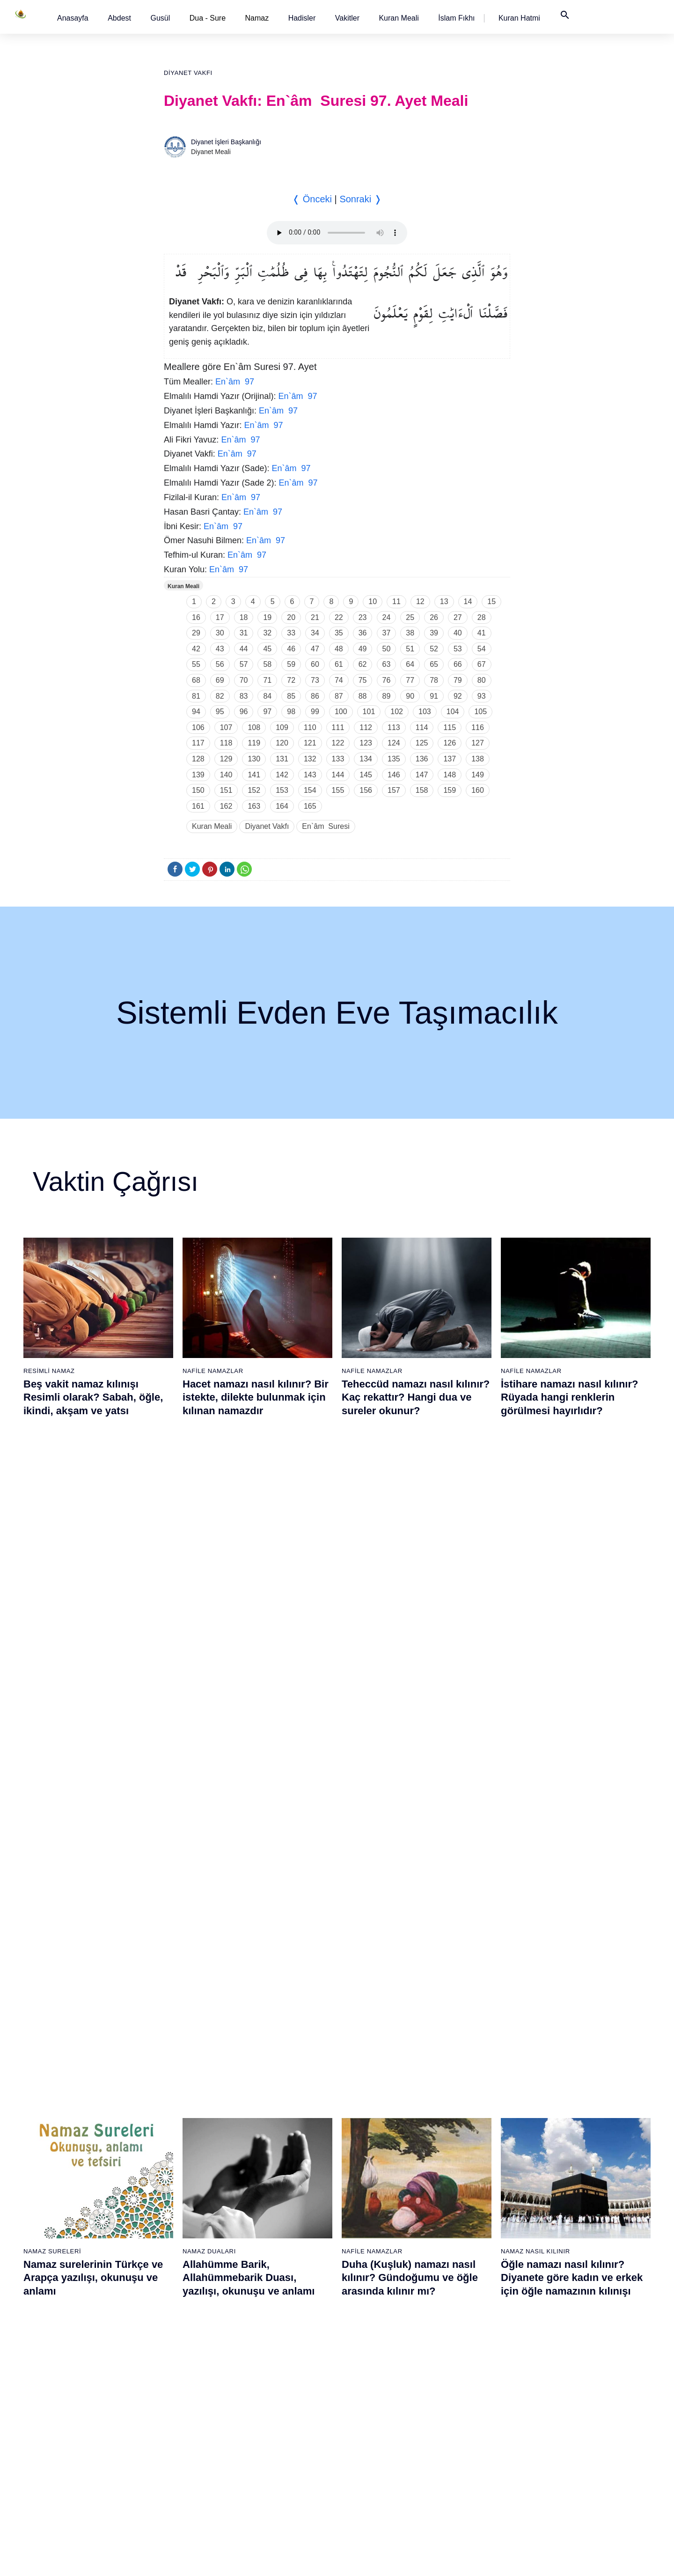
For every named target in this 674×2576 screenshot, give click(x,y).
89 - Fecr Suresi (465, 2387)
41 (481, 633)
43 (220, 649)
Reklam (477, 2559)
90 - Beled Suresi (467, 2403)
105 (480, 712)
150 (198, 790)
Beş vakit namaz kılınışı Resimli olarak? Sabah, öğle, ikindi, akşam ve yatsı (93, 1397)
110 (310, 727)
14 (468, 601)
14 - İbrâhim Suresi (81, 2403)
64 (410, 664)
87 (339, 696)
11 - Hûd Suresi (76, 2354)
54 (481, 649)
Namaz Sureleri (52, 1595)
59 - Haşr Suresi (368, 2207)
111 (338, 727)
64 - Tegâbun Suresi (374, 2289)
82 (220, 696)
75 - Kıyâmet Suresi (373, 2469)
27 (458, 617)
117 (198, 743)
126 (449, 743)
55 (196, 664)
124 (394, 743)
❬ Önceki (312, 199)
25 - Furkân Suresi (177, 2272)
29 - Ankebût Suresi (179, 2338)
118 (226, 743)
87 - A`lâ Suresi (464, 2354)
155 (338, 790)
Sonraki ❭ (360, 199)
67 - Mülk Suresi (368, 2338)
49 (363, 649)
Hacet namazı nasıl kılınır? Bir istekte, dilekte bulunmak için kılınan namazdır (256, 1397)
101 (369, 712)
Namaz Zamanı (593, 2559)
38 (410, 633)
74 (339, 680)
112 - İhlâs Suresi (564, 2453)
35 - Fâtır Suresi (174, 2436)
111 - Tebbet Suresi (567, 2436)
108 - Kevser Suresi (568, 2387)
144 (338, 775)
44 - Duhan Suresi (273, 2272)
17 (220, 617)
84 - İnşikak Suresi (469, 2305)
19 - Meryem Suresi (82, 2485)
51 (410, 649)
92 (458, 696)
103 (424, 712)
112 (365, 727)
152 (254, 790)
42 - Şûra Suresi (271, 2240)
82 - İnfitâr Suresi (467, 2272)
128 (198, 759)
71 (267, 680)
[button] (72, 18)
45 (267, 649)
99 (315, 712)
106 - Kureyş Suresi (568, 2354)
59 (291, 664)
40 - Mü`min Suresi (275, 2207)
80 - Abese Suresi (467, 2240)
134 (365, 759)
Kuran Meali (398, 18)
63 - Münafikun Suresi (376, 2272)
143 (310, 775)
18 (244, 617)
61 (339, 664)
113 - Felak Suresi (565, 2469)
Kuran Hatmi (519, 18)
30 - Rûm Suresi (174, 2354)
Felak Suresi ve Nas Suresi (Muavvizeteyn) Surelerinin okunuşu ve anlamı (407, 1847)
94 (196, 712)
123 (365, 743)
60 (315, 664)
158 (422, 790)
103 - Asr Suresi (562, 2305)
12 (420, 601)
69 (220, 680)
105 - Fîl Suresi (561, 2338)
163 (254, 806)
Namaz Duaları (209, 1595)
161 (198, 806)
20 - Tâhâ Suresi (175, 2190)
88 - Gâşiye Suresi (469, 2371)
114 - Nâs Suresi (563, 2485)
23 (363, 617)
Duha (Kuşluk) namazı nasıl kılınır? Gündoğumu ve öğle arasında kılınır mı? (410, 1622)
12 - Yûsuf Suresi (79, 2371)
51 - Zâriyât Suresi (274, 2387)
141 (254, 775)
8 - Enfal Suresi (75, 2305)
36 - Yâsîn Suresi (176, 2453)
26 (434, 617)
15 (491, 601)
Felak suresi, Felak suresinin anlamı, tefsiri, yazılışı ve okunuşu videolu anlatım (571, 1847)
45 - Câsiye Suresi (274, 2289)
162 (226, 806)
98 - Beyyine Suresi (567, 2223)
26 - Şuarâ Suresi (176, 2289)
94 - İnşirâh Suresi (467, 2469)
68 (196, 680)
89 (386, 696)
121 (310, 743)
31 (244, 633)
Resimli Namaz (49, 1370)
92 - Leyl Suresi (464, 2436)
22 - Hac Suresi (172, 2223)
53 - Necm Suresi (273, 2420)
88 (363, 696)
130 (254, 759)
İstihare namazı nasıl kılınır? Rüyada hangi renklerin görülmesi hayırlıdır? (569, 1397)
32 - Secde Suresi (177, 2387)
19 (267, 617)
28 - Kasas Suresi (176, 2321)
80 (481, 680)
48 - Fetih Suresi (272, 2338)
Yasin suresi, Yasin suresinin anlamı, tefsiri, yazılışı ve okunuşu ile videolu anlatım (253, 1847)
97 (267, 712)
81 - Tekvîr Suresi (467, 2256)
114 (422, 727)
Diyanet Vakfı (188, 72)
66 (458, 664)
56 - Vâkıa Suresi (273, 2469)
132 (310, 759)
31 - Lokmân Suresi (179, 2371)
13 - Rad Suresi (76, 2387)
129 (226, 759)
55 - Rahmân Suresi (277, 2453)
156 (365, 790)
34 (315, 633)
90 (410, 696)
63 (386, 664)
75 (363, 680)
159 (449, 790)
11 (396, 601)
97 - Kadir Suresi (563, 2207)
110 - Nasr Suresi (564, 2420)
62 (363, 664)
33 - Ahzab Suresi (176, 2403)
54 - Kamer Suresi (274, 2436)
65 (434, 664)
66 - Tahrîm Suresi (371, 2321)
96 (244, 712)
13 (444, 601)
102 (396, 712)
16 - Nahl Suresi (77, 2436)
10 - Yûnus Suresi (80, 2338)
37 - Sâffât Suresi (176, 2469)
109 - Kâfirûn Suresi (568, 2403)
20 (291, 617)
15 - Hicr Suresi (76, 2420)
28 (481, 617)
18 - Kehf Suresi (77, 2469)
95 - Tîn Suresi (463, 2485)
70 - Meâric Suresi (371, 2387)
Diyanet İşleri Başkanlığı (226, 142)
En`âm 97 (234, 381)
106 (198, 727)
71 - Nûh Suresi (367, 2403)
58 (267, 664)
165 (310, 806)
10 (372, 601)
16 (196, 617)
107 (226, 727)
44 (244, 649)
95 (220, 712)
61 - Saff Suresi (367, 2240)
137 (449, 759)
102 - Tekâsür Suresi (569, 2289)
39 (434, 633)
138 (477, 759)
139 (198, 775)
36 (363, 633)
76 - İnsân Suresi (370, 2485)
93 (481, 696)
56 (220, 664)
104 (453, 712)
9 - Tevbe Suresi (77, 2321)
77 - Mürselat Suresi (470, 2190)
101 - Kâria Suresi (565, 2272)
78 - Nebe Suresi (466, 2207)
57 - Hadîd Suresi (273, 2485)
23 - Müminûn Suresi (181, 2240)
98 (291, 712)
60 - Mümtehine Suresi (377, 2223)
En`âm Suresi (325, 826)
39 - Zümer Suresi (273, 2190)
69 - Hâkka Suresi (371, 2371)
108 (254, 727)
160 (477, 790)
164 (282, 806)
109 (282, 727)
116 (477, 727)
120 (282, 743)
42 (196, 649)
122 (338, 743)
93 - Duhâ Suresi (466, 2453)
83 (244, 696)
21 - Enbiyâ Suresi (177, 2207)
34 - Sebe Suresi (175, 2420)
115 (449, 727)
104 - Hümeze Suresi (569, 2321)
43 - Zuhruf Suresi (274, 2256)
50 (386, 649)
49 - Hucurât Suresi (276, 2354)
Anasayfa (72, 18)
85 (291, 696)
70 (244, 680)
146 (394, 775)
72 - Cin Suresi (366, 2420)
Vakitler (347, 18)
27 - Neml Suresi (175, 2305)
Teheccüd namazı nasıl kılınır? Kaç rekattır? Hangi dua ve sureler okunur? (416, 1397)
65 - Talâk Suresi (369, 2305)
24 (386, 617)
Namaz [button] (257, 18)
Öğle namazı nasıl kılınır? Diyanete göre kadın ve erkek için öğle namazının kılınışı (572, 1622)
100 (341, 712)
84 (267, 696)
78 (434, 680)
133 (338, 759)
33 (291, 633)
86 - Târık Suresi (466, 2338)
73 (315, 680)
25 (410, 617)
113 (394, 727)
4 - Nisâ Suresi (75, 2240)
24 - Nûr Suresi (173, 2256)
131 (282, 759)
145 (365, 775)
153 (282, 790)
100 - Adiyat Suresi (566, 2256)
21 (315, 617)
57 (244, 664)
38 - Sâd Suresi (173, 2485)
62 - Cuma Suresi (370, 2256)
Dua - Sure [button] (208, 18)
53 (458, 649)
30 (220, 633)
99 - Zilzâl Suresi (563, 2240)
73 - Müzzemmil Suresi (378, 2436)
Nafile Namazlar (213, 1370)
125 (422, 743)
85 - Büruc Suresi (466, 2321)
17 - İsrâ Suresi (76, 2453)
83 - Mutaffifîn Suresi (472, 2289)
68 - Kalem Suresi (371, 2354)
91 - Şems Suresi (467, 2420)
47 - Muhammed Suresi (282, 2321)
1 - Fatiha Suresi (78, 2190)
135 (394, 759)
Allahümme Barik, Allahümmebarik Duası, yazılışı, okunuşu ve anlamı (249, 1622)
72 (291, 680)
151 (226, 790)
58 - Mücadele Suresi (376, 2190)
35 (339, 633)
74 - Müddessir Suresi (376, 2453)
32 (267, 633)
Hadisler (302, 18)
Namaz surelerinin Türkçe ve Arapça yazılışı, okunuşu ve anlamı (93, 1622)
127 (477, 743)
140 (226, 775)
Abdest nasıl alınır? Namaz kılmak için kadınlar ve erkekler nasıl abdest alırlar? (92, 1847)
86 (315, 696)
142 (282, 775)
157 (394, 790)
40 (458, 633)
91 (434, 696)
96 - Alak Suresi (562, 2190)
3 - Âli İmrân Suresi (81, 2223)
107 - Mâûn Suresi (565, 2371)
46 (291, 649)
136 (422, 759)
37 (386, 633)
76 (386, 680)
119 (254, 743)
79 (458, 680)
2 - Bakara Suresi (79, 2207)
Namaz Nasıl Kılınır (535, 1595)
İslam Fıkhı (456, 18)
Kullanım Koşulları (429, 2559)
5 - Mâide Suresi (78, 2256)
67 (481, 664)
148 (449, 775)
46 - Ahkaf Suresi (272, 2305)
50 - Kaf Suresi (270, 2371)
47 (315, 649)
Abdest (119, 18)
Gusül (160, 18)
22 (339, 617)
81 (196, 696)
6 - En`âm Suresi (78, 2272)
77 (410, 680)
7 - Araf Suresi (74, 2289)
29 (196, 633)
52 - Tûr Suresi (269, 2403)
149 (477, 775)
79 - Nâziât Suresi (468, 2223)
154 (310, 790)
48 (339, 649)
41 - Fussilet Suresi (276, 2223)
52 (434, 649)
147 (422, 775)
